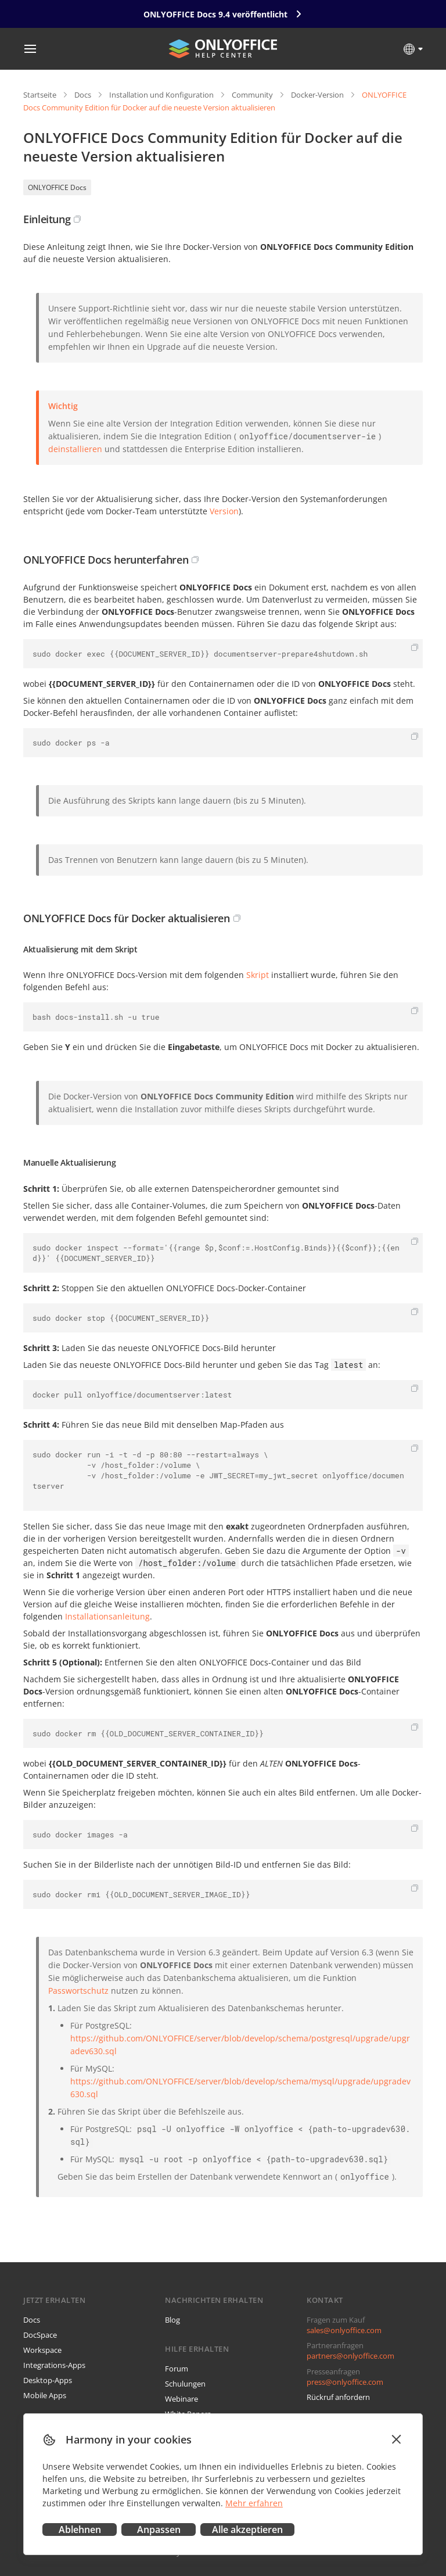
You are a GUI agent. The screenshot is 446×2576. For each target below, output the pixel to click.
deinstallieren (75, 448)
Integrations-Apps (54, 2365)
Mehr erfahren (254, 2503)
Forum (176, 2368)
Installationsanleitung (107, 1616)
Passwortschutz (78, 1990)
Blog (172, 2320)
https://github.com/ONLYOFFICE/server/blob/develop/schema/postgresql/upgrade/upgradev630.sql (240, 2044)
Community (252, 94)
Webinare (181, 2399)
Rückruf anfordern (338, 2397)
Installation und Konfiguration (161, 94)
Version (224, 511)
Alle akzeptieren (247, 2529)
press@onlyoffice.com (345, 2382)
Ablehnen (80, 2529)
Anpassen (159, 2529)
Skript (257, 974)
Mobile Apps (44, 2395)
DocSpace (40, 2335)
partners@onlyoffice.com (350, 2356)
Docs (82, 94)
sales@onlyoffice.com (344, 2330)
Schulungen (185, 2383)
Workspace (42, 2350)
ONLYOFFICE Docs (57, 187)
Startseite (39, 94)
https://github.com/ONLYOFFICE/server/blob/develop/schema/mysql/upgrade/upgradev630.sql (240, 2088)
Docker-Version (317, 94)
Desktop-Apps (47, 2380)
